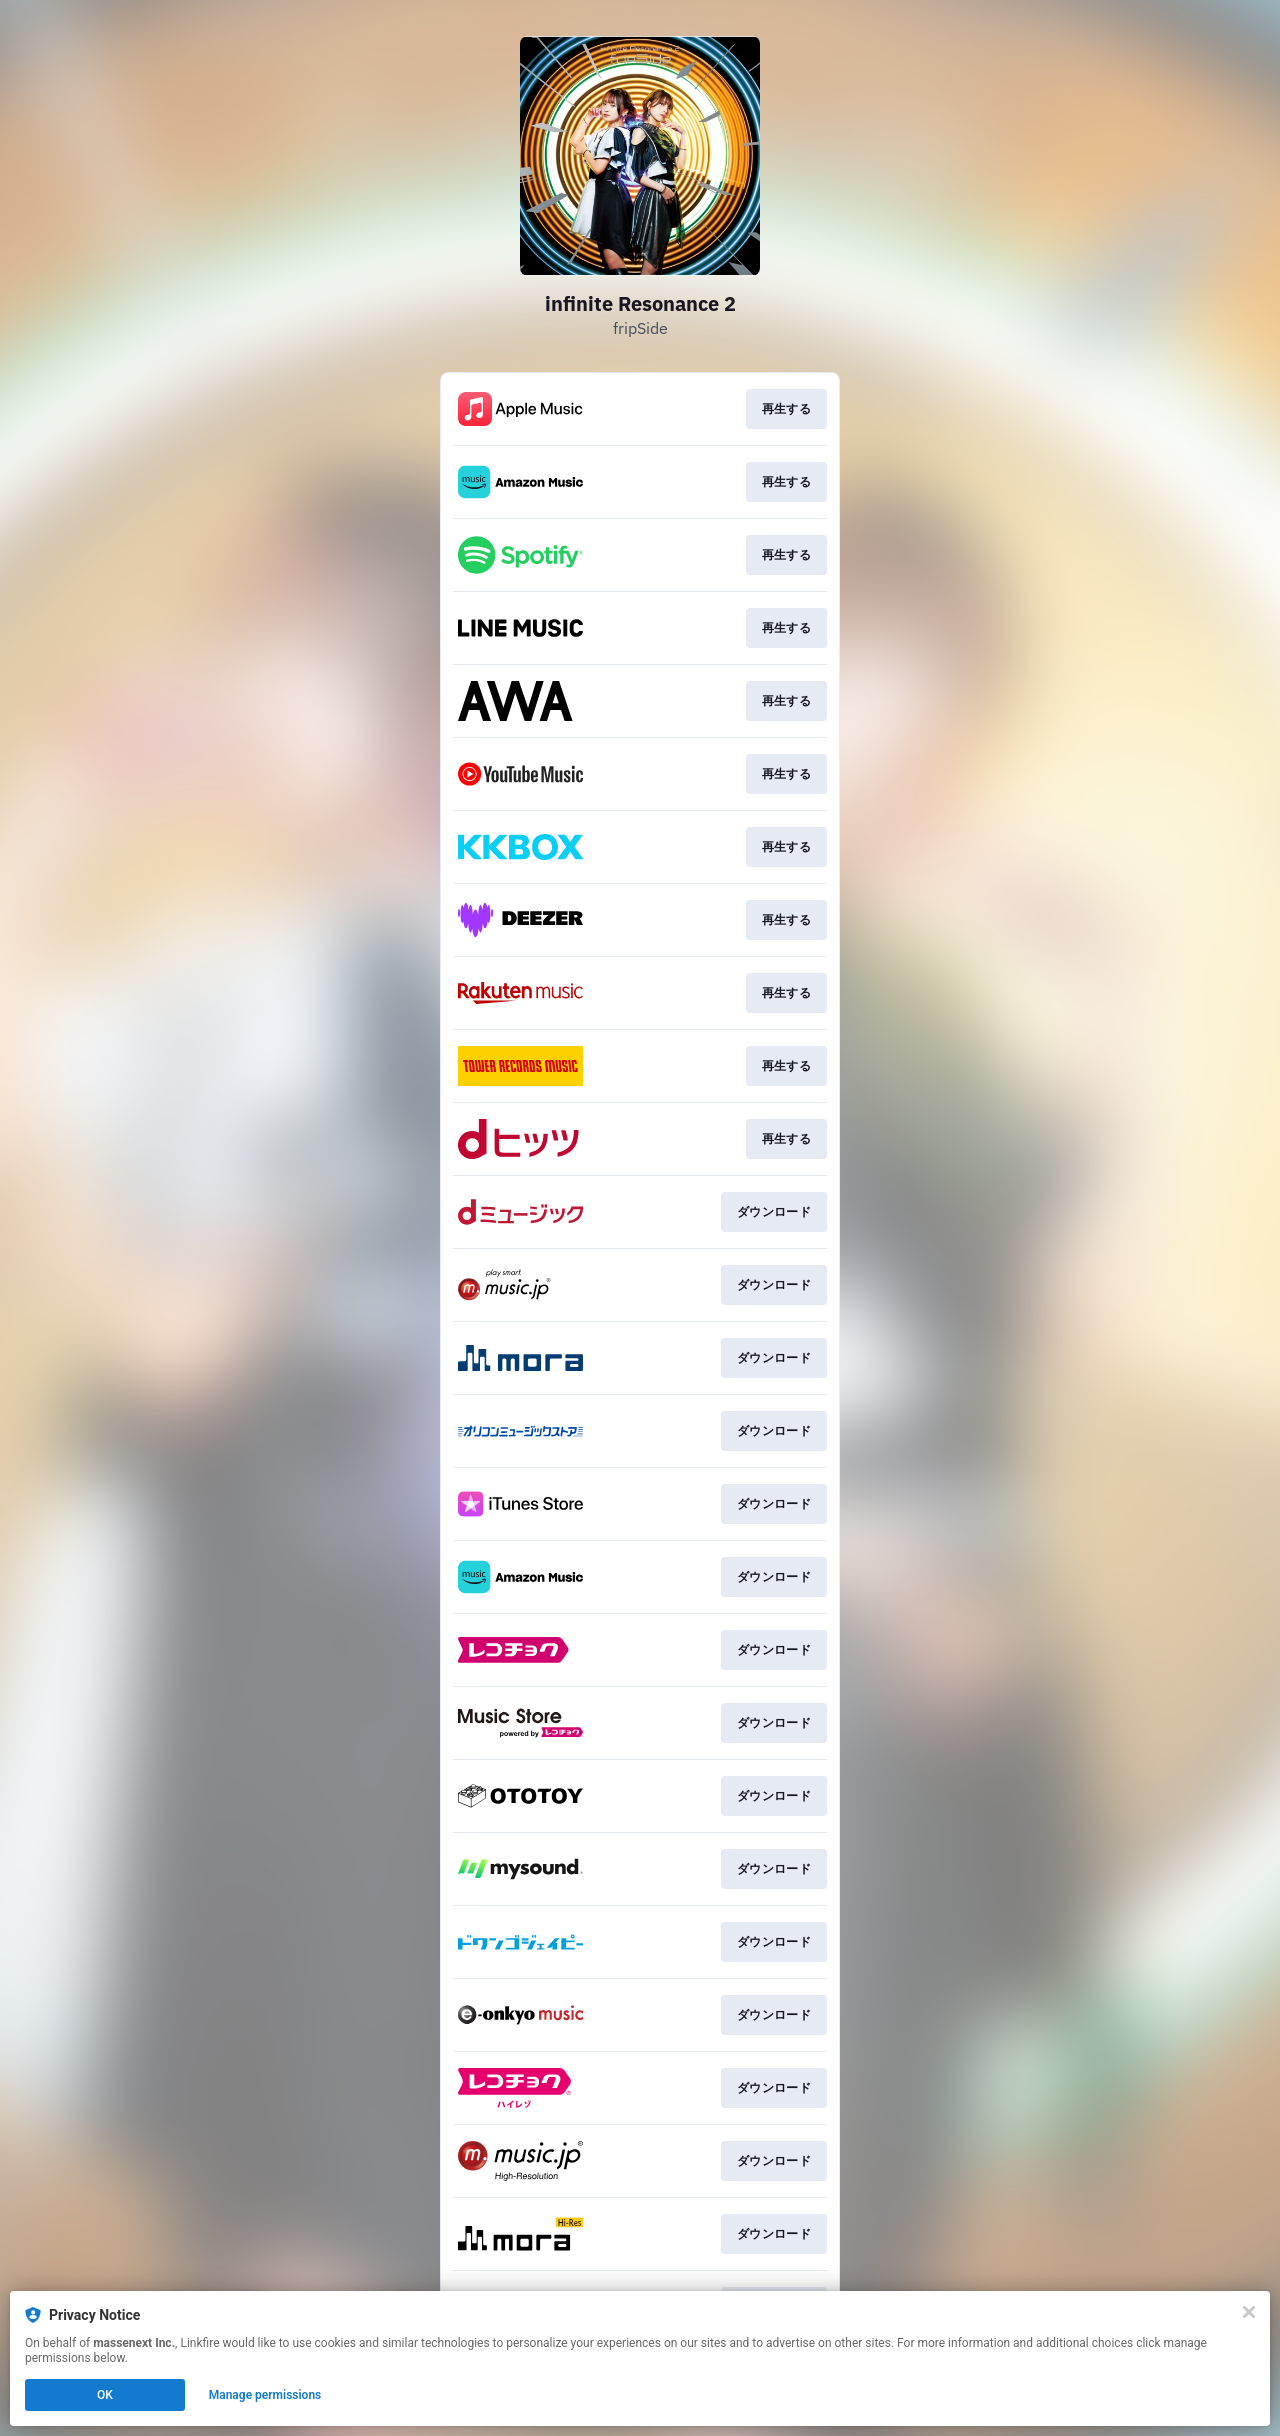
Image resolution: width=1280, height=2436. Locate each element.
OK (105, 2395)
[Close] (1249, 2312)
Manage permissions (265, 2395)
